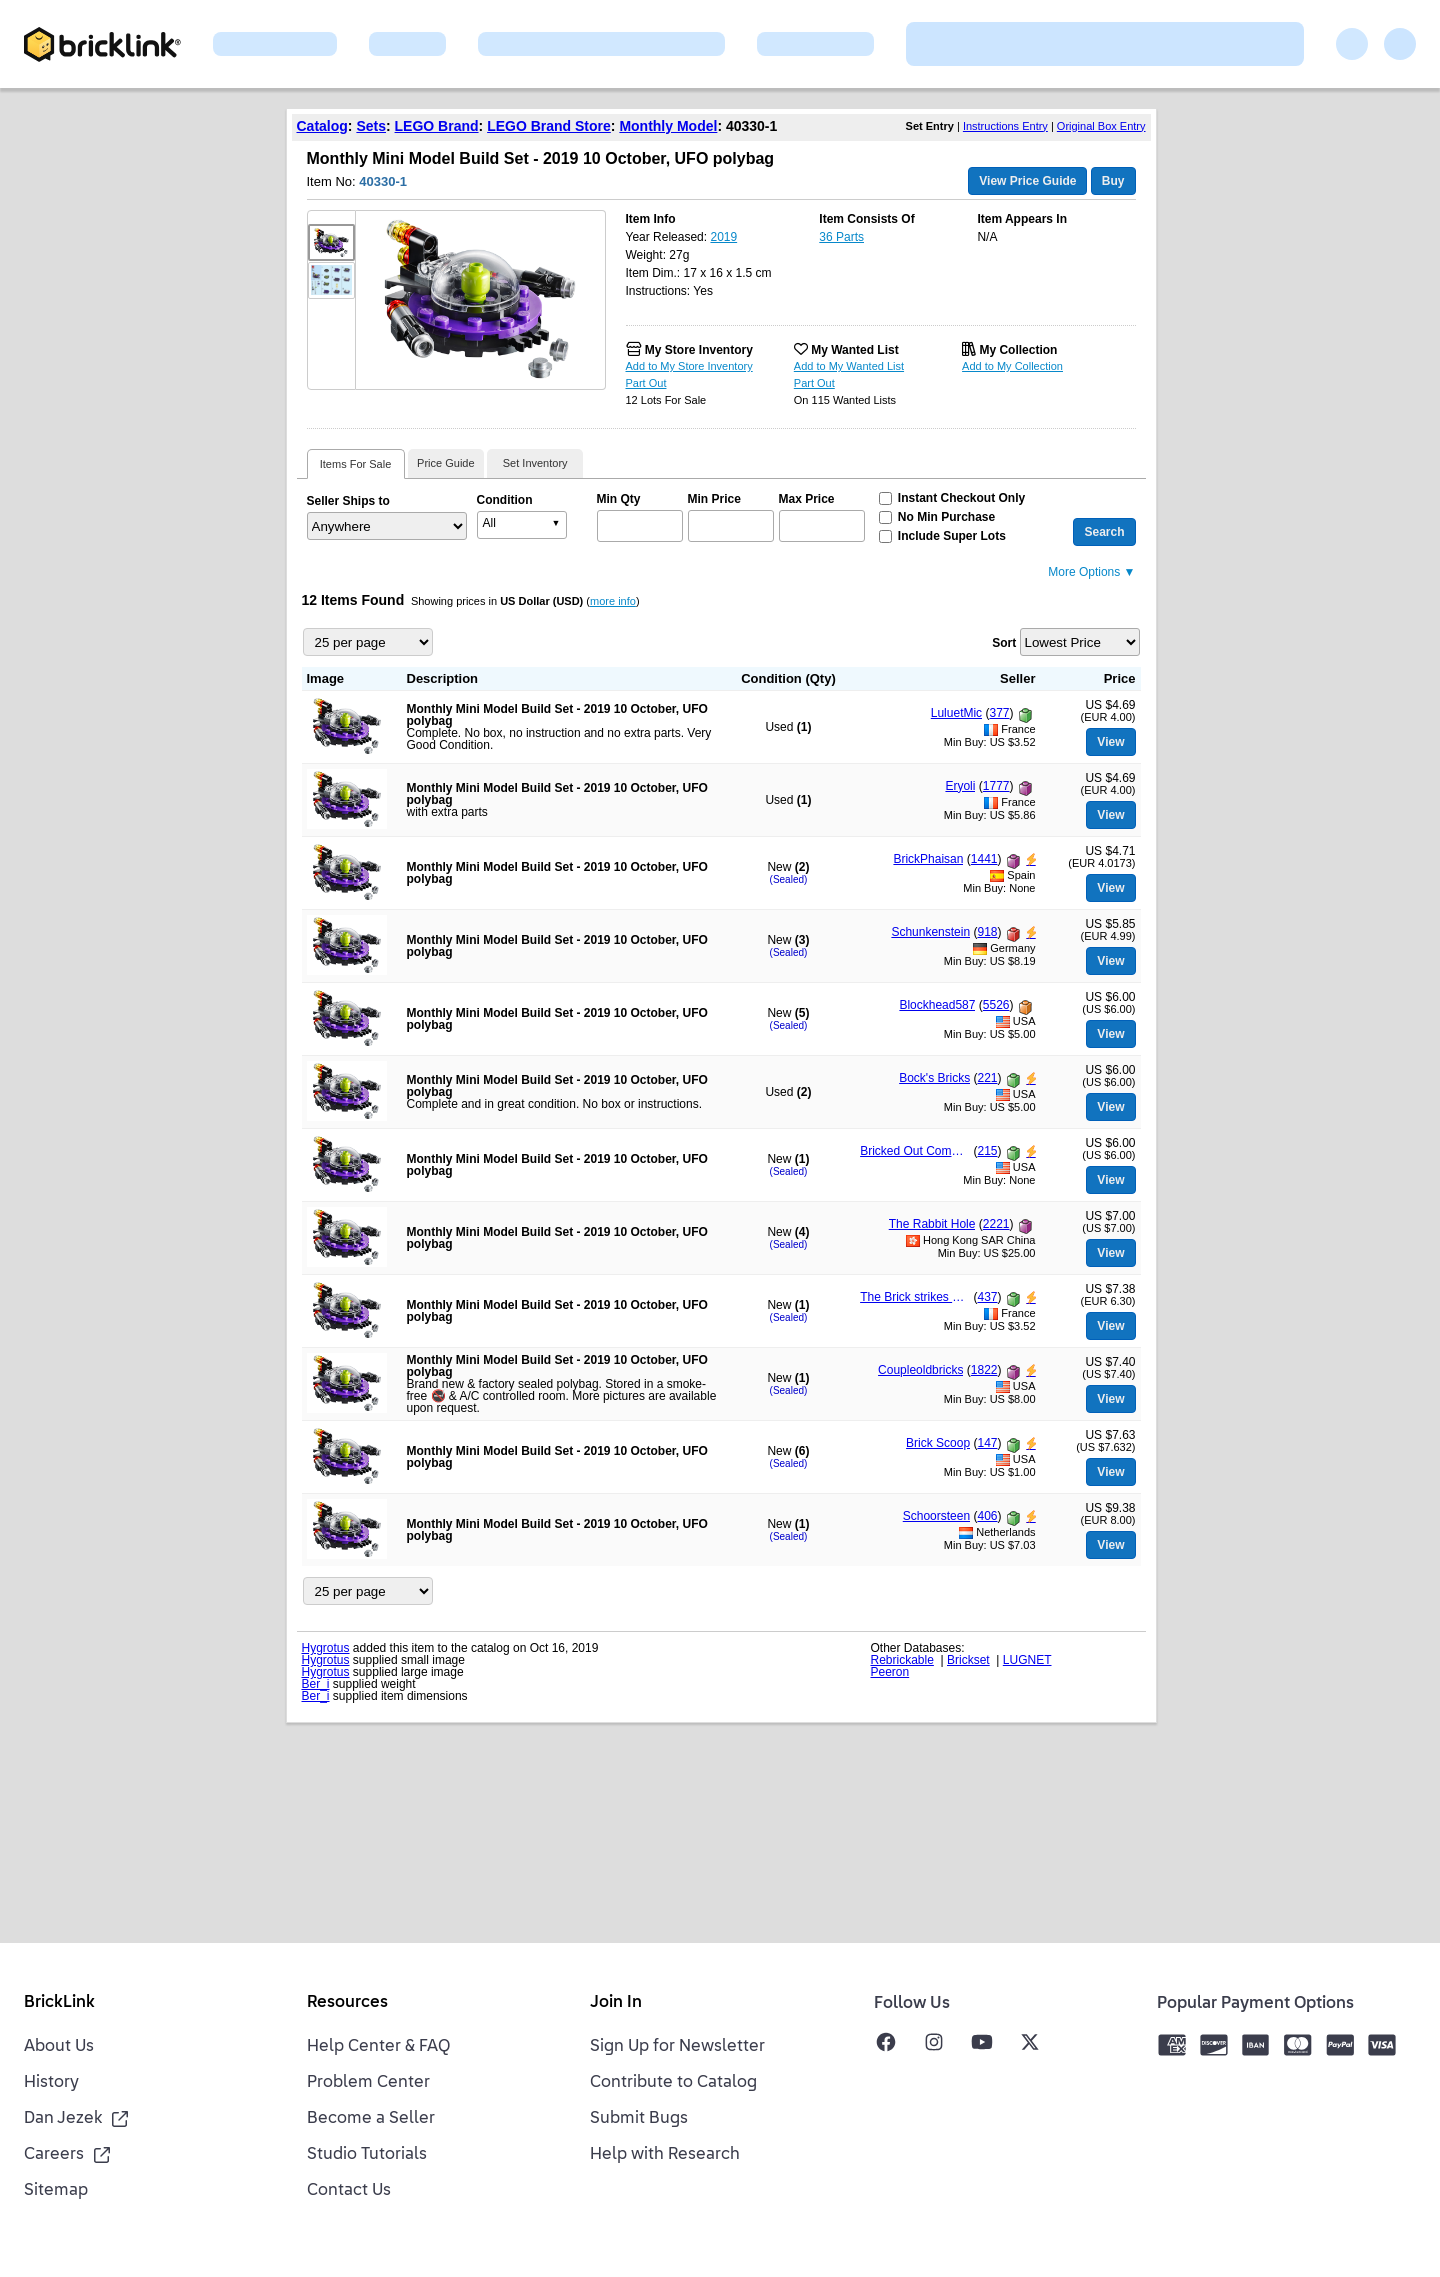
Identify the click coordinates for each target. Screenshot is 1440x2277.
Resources (347, 2003)
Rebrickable (902, 1660)
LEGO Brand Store (549, 126)
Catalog (322, 126)
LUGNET (1027, 1660)
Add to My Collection (1012, 366)
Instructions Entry (1005, 126)
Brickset (968, 1660)
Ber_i (316, 1684)
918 (987, 932)
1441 (984, 859)
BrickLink (59, 2003)
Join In (616, 2003)
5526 (996, 1005)
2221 (996, 1224)
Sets (371, 126)
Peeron (890, 1672)
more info (613, 601)
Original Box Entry (1101, 126)
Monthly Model (668, 126)
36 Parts (841, 237)
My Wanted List (855, 350)
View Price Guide (1027, 181)
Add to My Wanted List (849, 366)
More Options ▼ (1091, 572)
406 (987, 1516)
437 (987, 1297)
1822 (984, 1370)
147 (987, 1443)
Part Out (646, 383)
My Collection (1018, 350)
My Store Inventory (699, 350)
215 (987, 1151)
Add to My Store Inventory (689, 366)
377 (999, 713)
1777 (996, 786)
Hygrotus (326, 1648)
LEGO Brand (437, 126)
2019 (723, 237)
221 (987, 1078)
